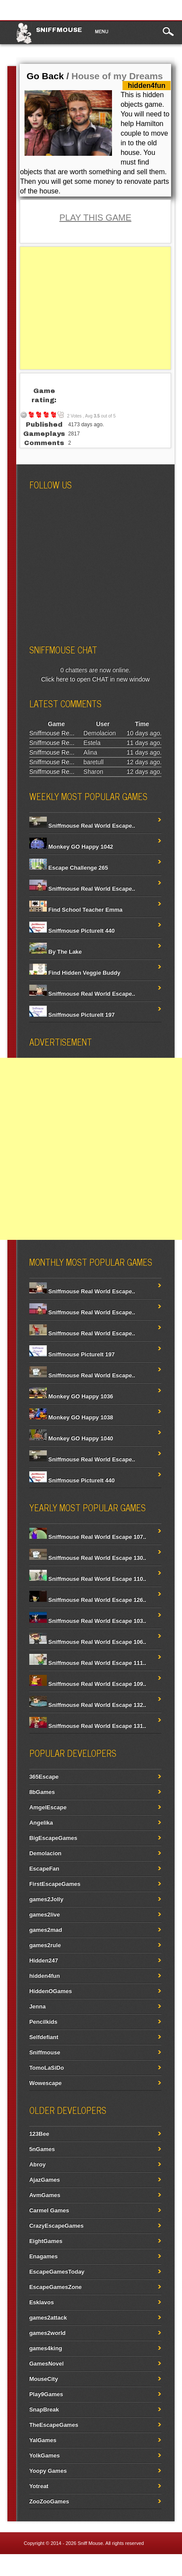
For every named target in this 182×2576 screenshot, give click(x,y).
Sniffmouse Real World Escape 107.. (87, 1537)
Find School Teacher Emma (75, 909)
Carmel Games (49, 2210)
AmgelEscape (47, 1807)
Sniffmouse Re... (51, 733)
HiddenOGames (50, 1991)
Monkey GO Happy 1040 (71, 1438)
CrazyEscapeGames (56, 2225)
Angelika (41, 1822)
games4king (45, 2348)
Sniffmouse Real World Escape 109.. (87, 1684)
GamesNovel (46, 2363)
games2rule (45, 1945)
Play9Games (46, 2394)
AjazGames (44, 2179)
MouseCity (43, 2379)
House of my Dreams (117, 76)
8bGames (42, 1792)
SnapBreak (44, 2409)
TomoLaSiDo (46, 2067)
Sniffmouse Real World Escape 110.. (87, 1579)
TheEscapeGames (53, 2425)
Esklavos (41, 2302)
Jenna (37, 2006)
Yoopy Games (48, 2470)
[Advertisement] (95, 308)
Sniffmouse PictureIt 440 (72, 930)
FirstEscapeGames (54, 1884)
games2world (47, 2333)
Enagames (43, 2256)
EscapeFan (44, 1868)
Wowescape (45, 2083)
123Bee (39, 2133)
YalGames (42, 2440)
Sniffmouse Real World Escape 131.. (87, 1726)
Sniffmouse (59, 30)
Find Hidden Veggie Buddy (74, 972)
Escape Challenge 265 (68, 867)
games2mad (45, 1930)
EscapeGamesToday (56, 2271)
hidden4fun (44, 1975)
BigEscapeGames (53, 1838)
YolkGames (44, 2455)
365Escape (44, 1776)
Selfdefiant (43, 2037)
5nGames (42, 2149)
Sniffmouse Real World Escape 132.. (87, 1705)
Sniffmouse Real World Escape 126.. (87, 1600)
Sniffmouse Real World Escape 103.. (87, 1621)
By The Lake (55, 951)
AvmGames (44, 2195)
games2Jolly (46, 1899)
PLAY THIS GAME (96, 217)
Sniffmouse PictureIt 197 (72, 1014)
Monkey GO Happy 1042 (71, 846)
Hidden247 (43, 1960)
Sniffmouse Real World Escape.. (82, 825)
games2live (44, 1914)
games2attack (48, 2317)
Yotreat (39, 2486)
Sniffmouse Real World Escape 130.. (87, 1558)
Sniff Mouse (90, 2543)
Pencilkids (43, 2021)
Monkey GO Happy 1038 (71, 1417)
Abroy (37, 2164)
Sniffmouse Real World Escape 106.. (87, 1642)
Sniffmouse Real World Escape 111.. (87, 1663)
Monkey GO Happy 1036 (71, 1396)
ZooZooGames (49, 2501)
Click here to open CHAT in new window (95, 679)
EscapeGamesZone (55, 2287)
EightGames (46, 2241)
